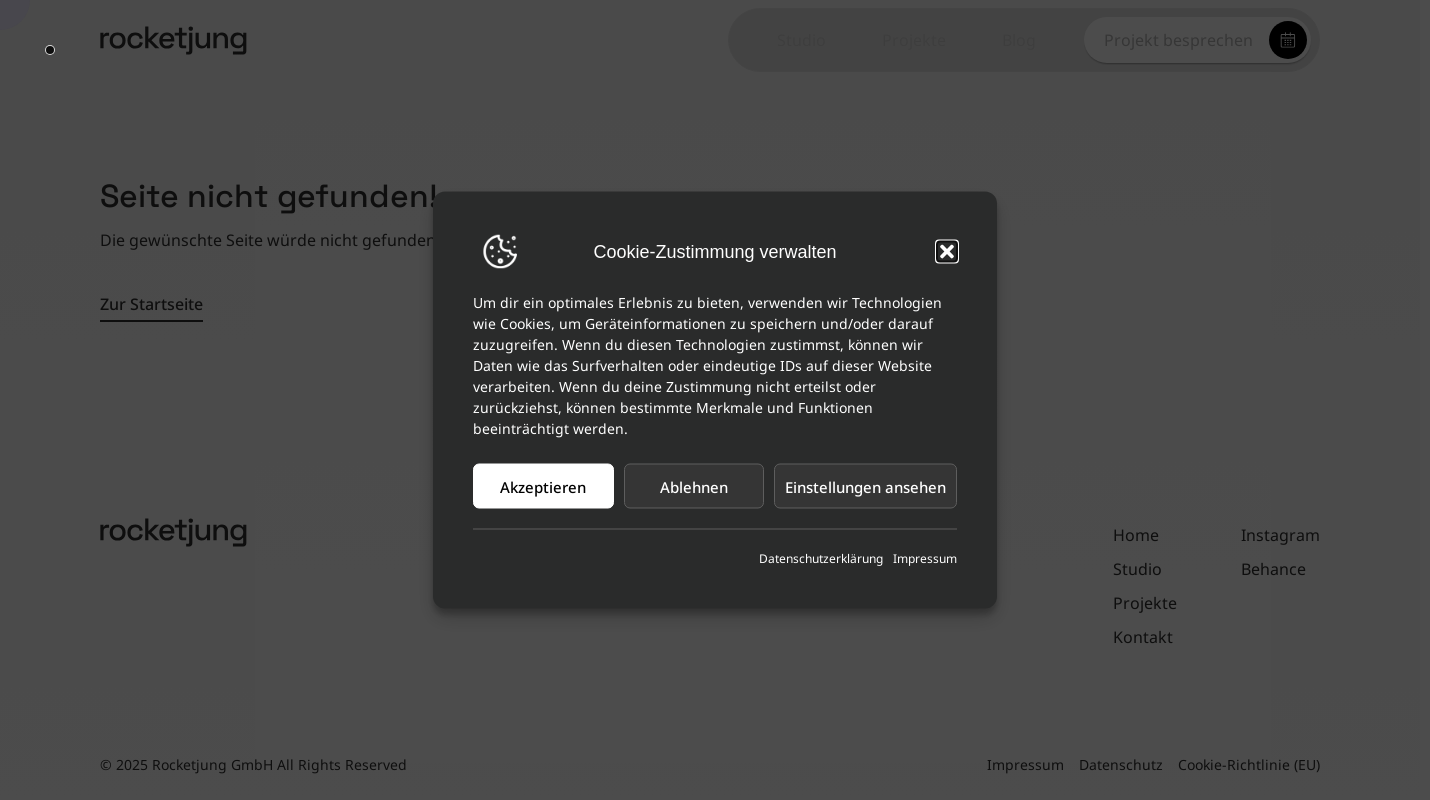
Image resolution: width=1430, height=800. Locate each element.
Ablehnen (694, 486)
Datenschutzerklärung (821, 558)
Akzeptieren (543, 486)
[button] (947, 252)
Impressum (925, 558)
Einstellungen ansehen (865, 486)
